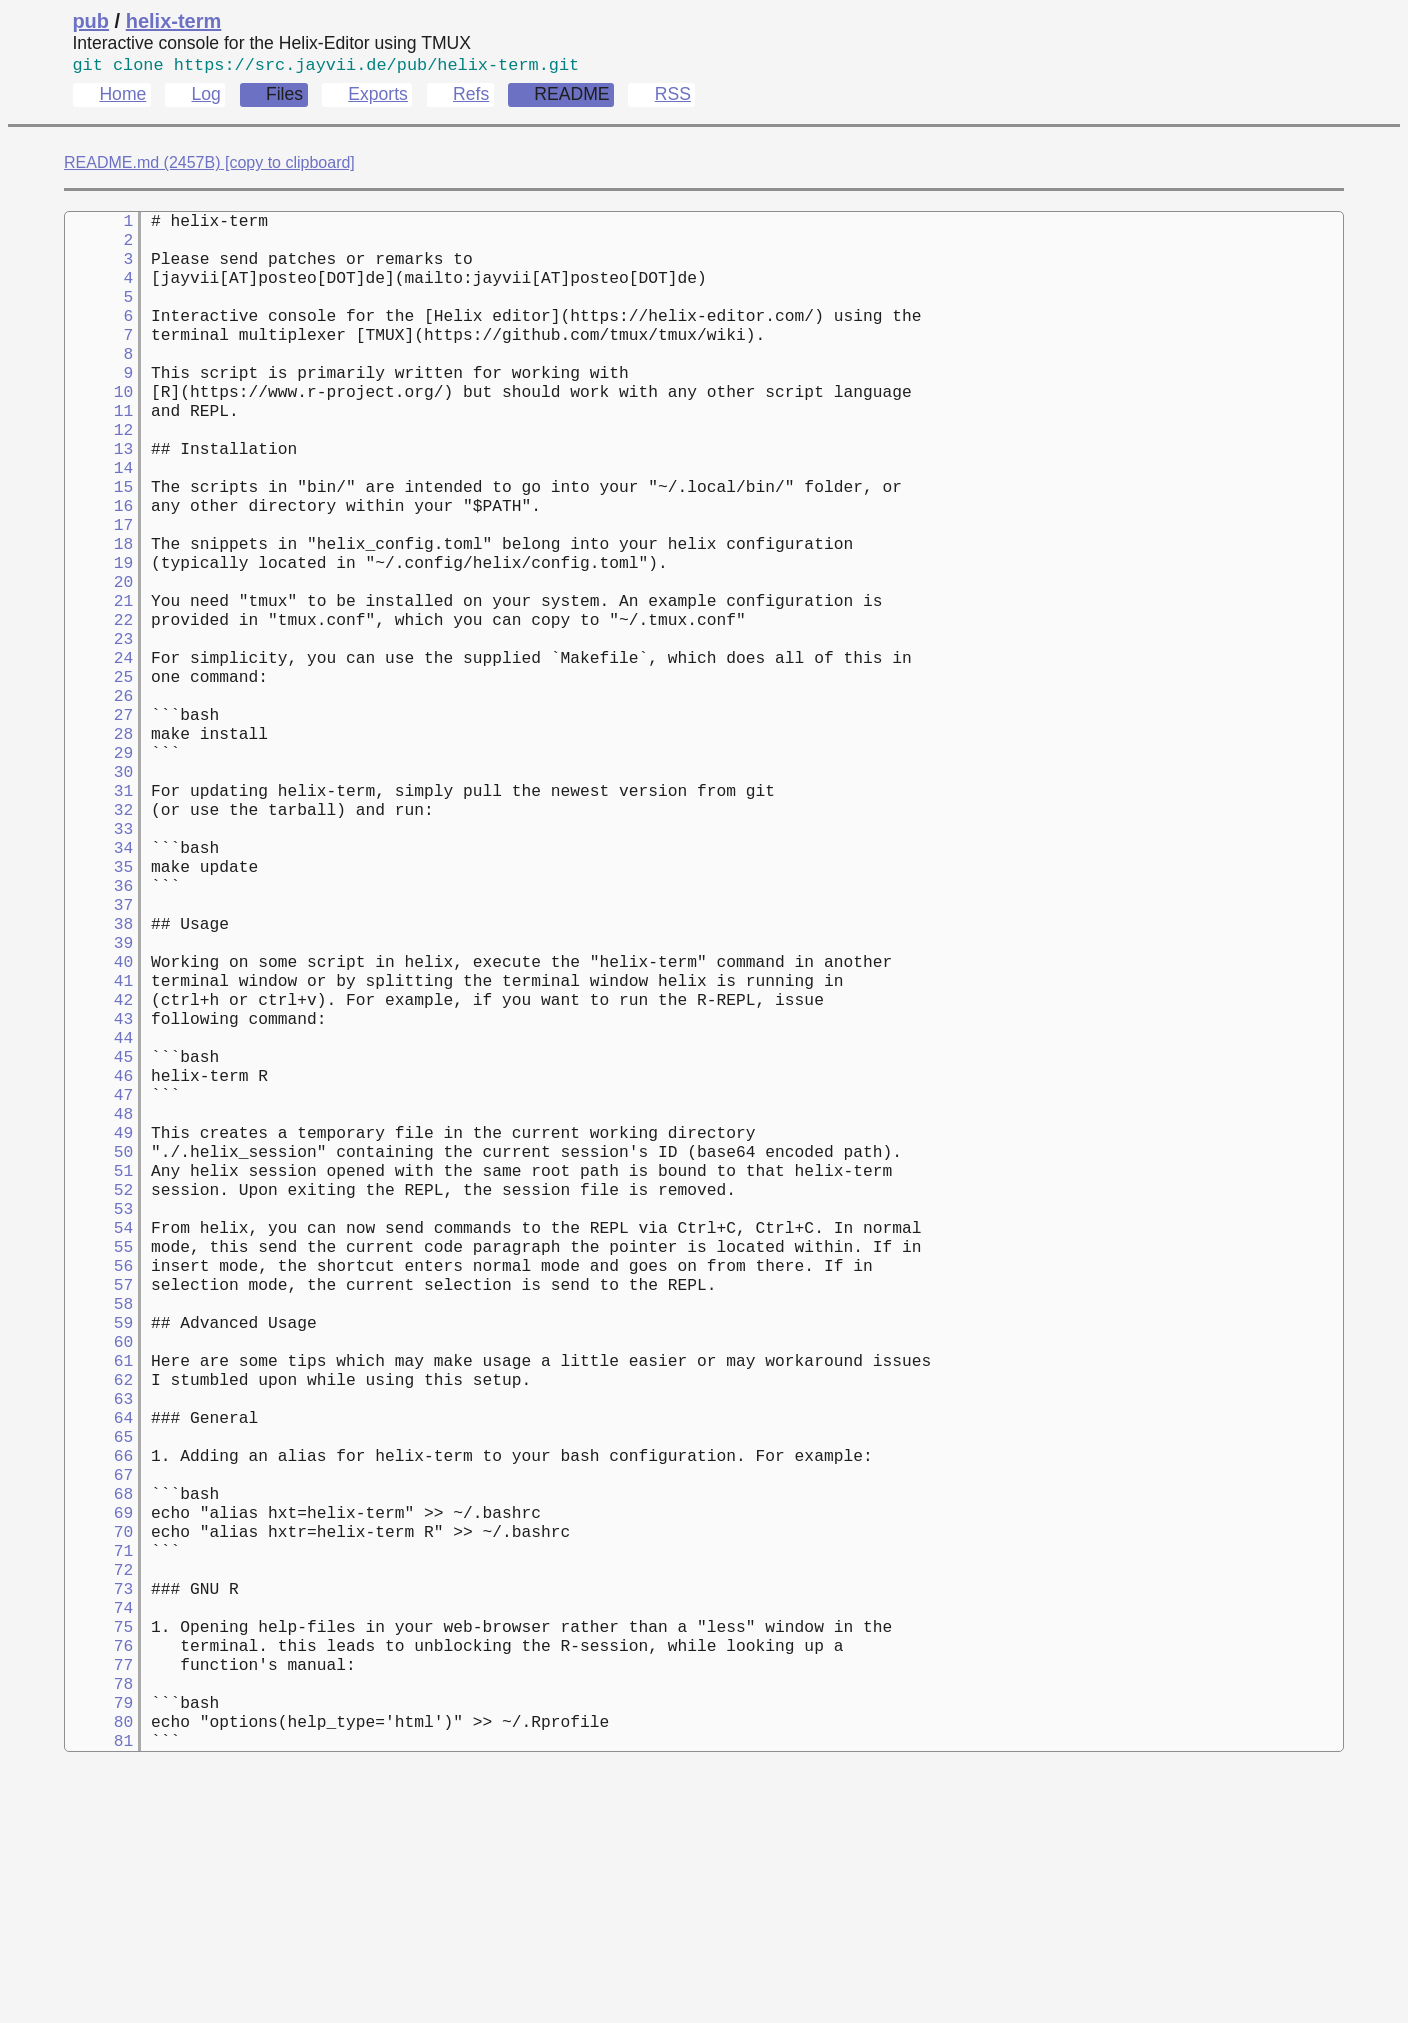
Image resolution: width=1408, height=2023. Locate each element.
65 (99, 1635)
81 (99, 1987)
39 (99, 1063)
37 (99, 1019)
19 (99, 623)
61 (99, 1547)
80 (99, 1965)
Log (205, 98)
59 (99, 1503)
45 (99, 1195)
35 (99, 975)
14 (99, 513)
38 (99, 1041)
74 (99, 1833)
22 (99, 689)
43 (99, 1151)
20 (99, 645)
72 (99, 1789)
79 (99, 1943)
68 (99, 1701)
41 (99, 1107)
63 (99, 1591)
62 (99, 1569)
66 (99, 1657)
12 (99, 469)
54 (99, 1393)
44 (99, 1173)
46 (99, 1217)
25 (99, 755)
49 (99, 1283)
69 (99, 1723)
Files (284, 98)
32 (99, 909)
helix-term (174, 21)
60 (99, 1525)
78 (99, 1921)
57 (99, 1459)
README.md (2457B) (142, 166)
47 (99, 1239)
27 (99, 799)
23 (99, 711)
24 (99, 733)
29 (99, 843)
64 (99, 1613)
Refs (471, 98)
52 (99, 1349)
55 (99, 1415)
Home (122, 98)
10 (99, 425)
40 (99, 1085)
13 (99, 491)
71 (99, 1767)
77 (99, 1899)
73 (99, 1811)
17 (99, 579)
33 (99, 931)
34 (99, 953)
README (571, 98)
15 (99, 535)
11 (99, 447)
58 (99, 1481)
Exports (378, 98)
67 (99, 1679)
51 (99, 1327)
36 (99, 997)
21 (99, 667)
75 (99, 1855)
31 (99, 887)
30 (99, 865)
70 (99, 1745)
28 (99, 821)
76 (99, 1877)
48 (99, 1261)
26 (99, 777)
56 (99, 1437)
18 (99, 601)
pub (90, 21)
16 (99, 557)
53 (99, 1371)
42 (99, 1129)
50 (99, 1305)
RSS (673, 98)
